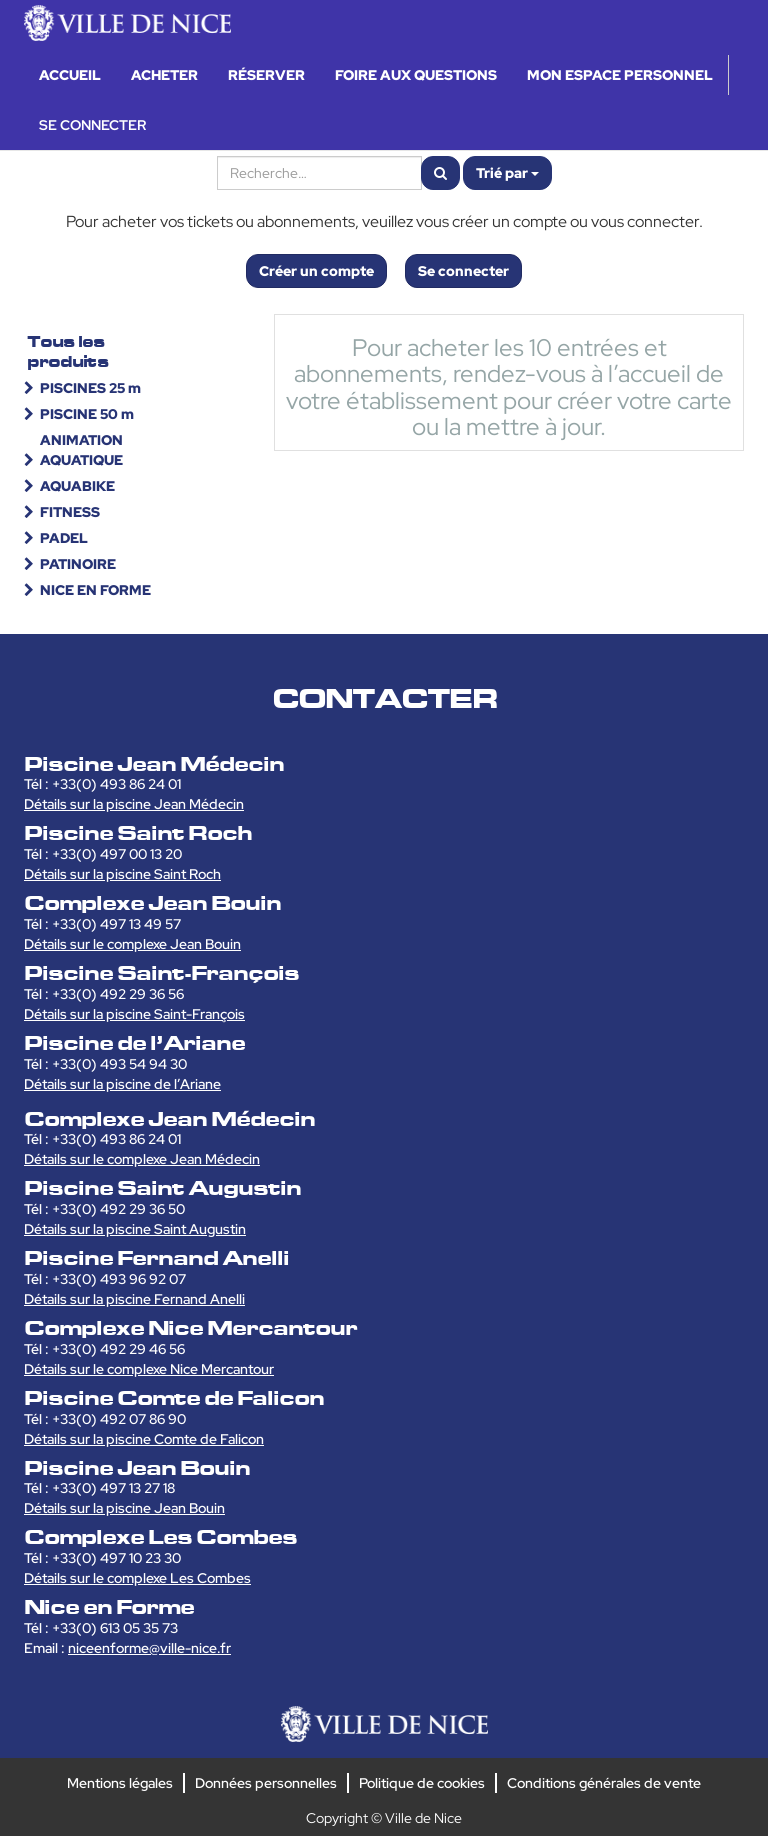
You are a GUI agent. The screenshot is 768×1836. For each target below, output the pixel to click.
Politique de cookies (422, 1783)
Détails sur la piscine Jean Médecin (134, 804)
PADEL (64, 538)
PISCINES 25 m (90, 388)
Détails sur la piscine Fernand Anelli (134, 1299)
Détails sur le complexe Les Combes (137, 1578)
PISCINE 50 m (87, 414)
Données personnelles (266, 1783)
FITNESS (70, 512)
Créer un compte (316, 271)
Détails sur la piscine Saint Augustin (135, 1229)
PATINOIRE (78, 564)
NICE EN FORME (95, 590)
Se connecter (463, 271)
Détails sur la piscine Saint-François (134, 1014)
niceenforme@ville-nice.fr (149, 1648)
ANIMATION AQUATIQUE (81, 450)
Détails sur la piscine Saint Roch (122, 874)
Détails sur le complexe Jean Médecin (142, 1159)
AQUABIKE (77, 486)
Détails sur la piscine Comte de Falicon (144, 1439)
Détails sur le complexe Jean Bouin (132, 944)
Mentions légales (120, 1783)
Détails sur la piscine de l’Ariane (122, 1084)
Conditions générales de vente (604, 1783)
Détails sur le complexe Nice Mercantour (149, 1369)
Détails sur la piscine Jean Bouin (124, 1508)
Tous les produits (68, 351)
